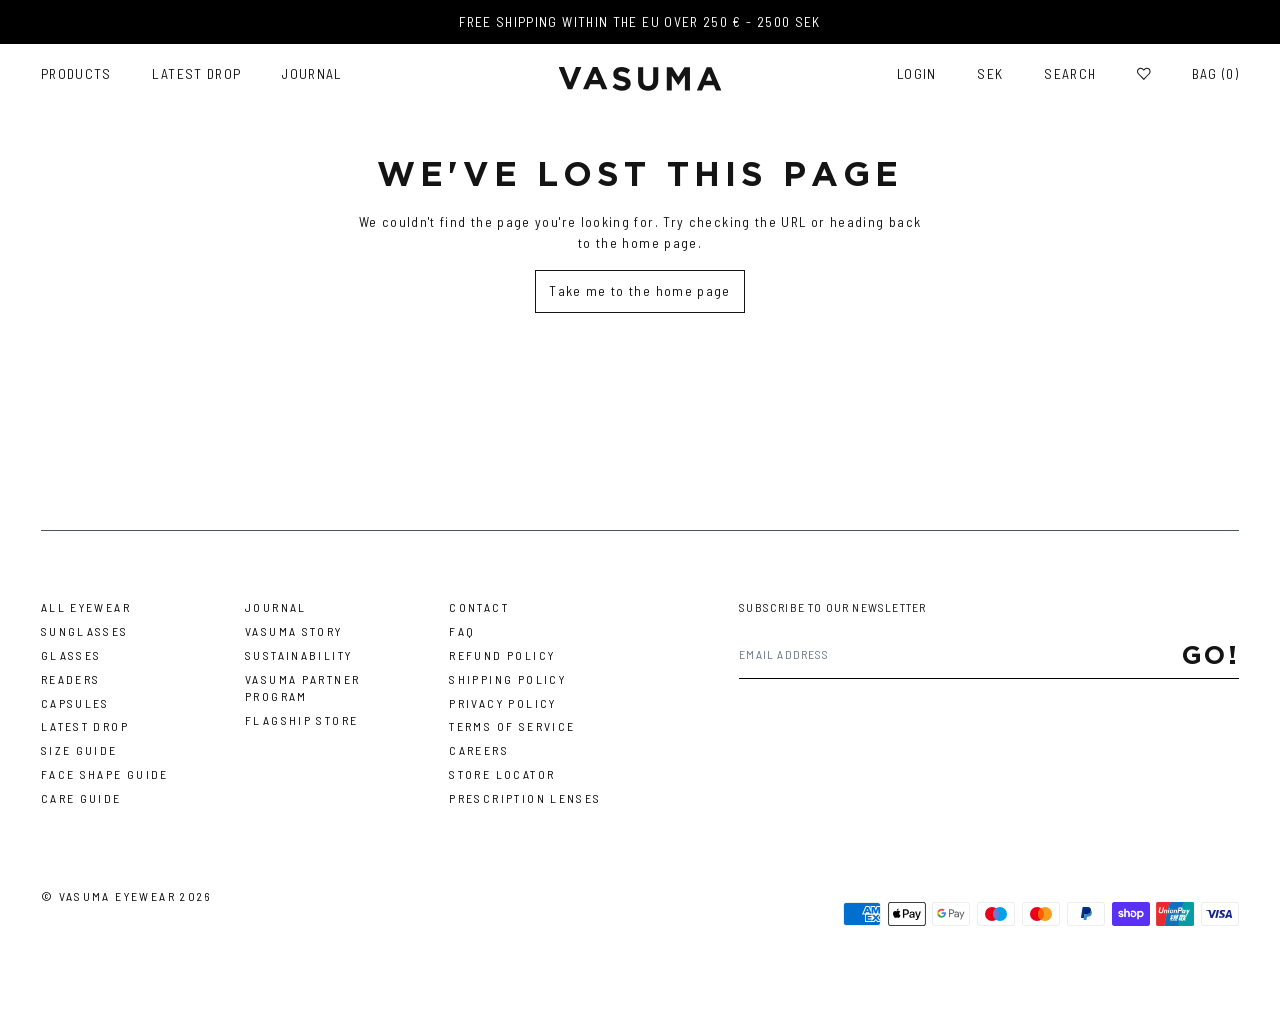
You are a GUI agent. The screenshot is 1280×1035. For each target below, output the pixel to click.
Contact (479, 607)
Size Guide (79, 750)
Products (76, 74)
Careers (479, 750)
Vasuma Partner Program (302, 687)
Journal (312, 74)
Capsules (75, 703)
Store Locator (502, 774)
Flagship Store (301, 720)
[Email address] (960, 655)
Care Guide (81, 798)
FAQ (462, 631)
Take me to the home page (640, 290)
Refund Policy (502, 655)
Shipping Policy (507, 679)
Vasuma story (294, 631)
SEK (990, 74)
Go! (1211, 654)
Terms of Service (512, 726)
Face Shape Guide (105, 774)
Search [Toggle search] (1070, 74)
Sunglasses (85, 631)
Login (917, 74)
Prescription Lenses (525, 798)
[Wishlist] (1144, 74)
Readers (71, 679)
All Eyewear (86, 607)
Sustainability (298, 655)
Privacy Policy (502, 703)
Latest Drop (196, 74)
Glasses (71, 655)
